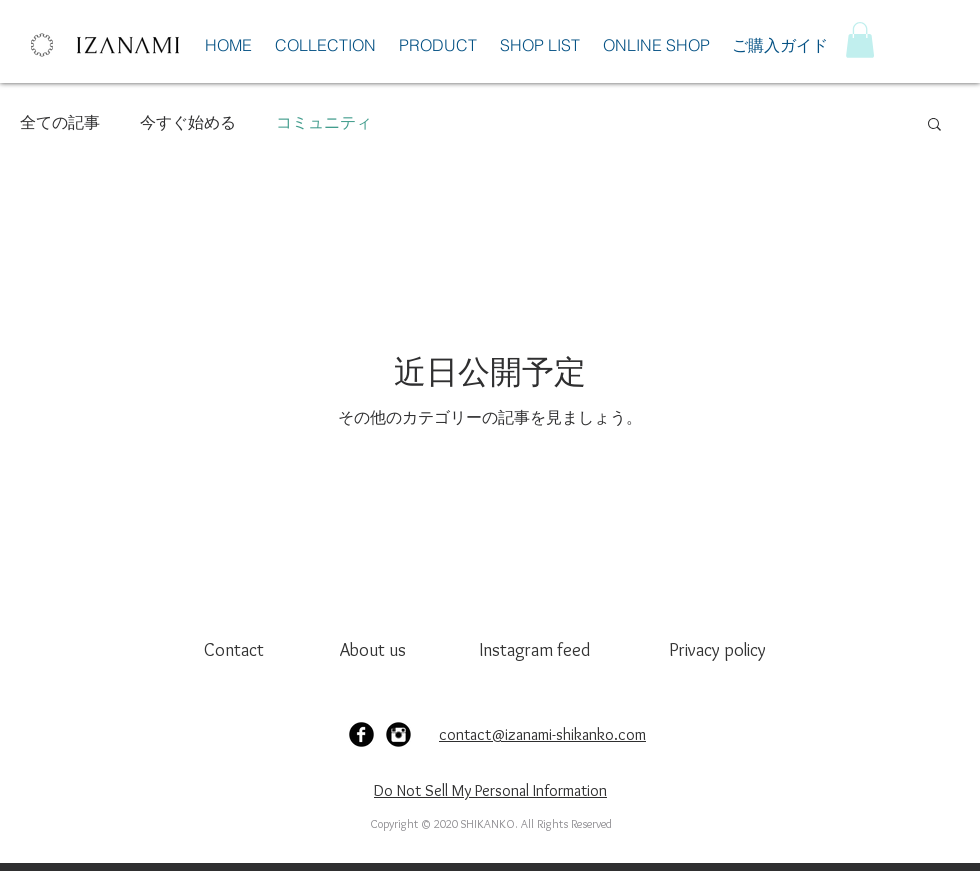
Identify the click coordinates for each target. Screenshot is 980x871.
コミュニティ (324, 122)
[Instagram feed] (534, 650)
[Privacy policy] (724, 650)
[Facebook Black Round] (361, 734)
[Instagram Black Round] (398, 734)
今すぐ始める (188, 122)
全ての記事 (60, 122)
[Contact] (239, 650)
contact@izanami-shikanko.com (542, 734)
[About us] (375, 650)
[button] (860, 40)
